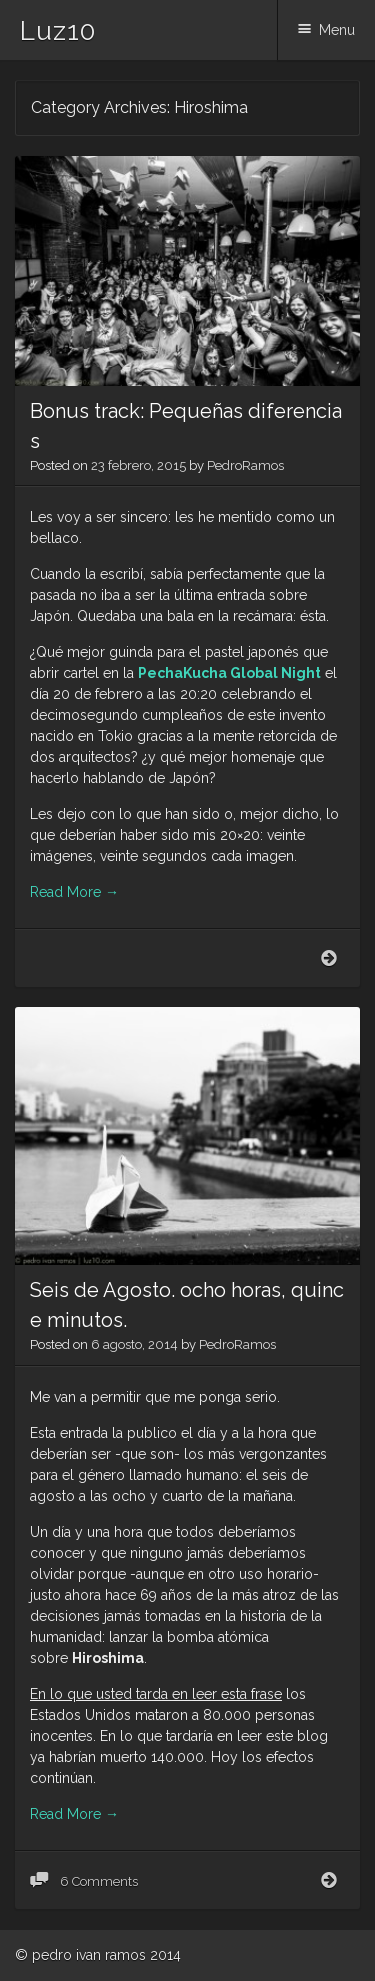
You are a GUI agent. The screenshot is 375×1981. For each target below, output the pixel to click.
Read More (74, 892)
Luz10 (58, 31)
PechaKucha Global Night (229, 673)
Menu (337, 30)
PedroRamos (245, 465)
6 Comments (97, 1881)
